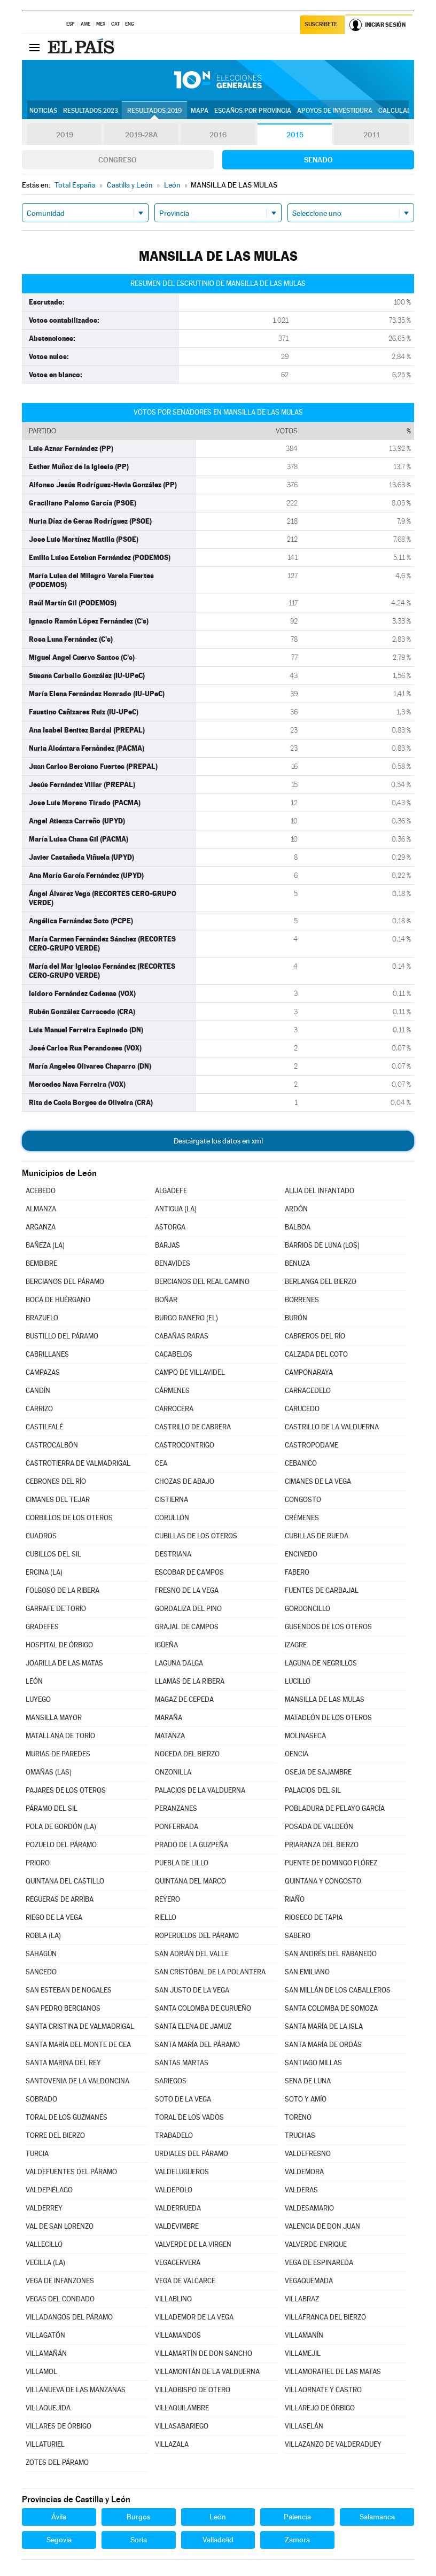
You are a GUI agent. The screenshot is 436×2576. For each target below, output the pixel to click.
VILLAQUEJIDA (48, 2408)
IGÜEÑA (166, 1645)
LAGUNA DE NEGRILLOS (321, 1663)
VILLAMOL (41, 2372)
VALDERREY (44, 2208)
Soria (138, 2539)
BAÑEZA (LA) (45, 1245)
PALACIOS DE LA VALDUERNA (200, 1790)
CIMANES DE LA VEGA (318, 1481)
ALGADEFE (171, 1191)
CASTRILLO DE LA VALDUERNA (332, 1427)
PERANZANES (176, 1808)
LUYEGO (38, 1699)
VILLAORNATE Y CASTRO (323, 2390)
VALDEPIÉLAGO (49, 2190)
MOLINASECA (305, 1736)
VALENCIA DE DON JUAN (322, 2226)
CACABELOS (173, 1354)
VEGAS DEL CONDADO (60, 2299)
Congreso (117, 159)
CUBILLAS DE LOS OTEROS (196, 1536)
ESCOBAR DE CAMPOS (189, 1572)
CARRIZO (39, 1409)
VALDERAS (301, 2190)
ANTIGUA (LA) (176, 1209)
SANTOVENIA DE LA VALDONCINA (77, 2081)
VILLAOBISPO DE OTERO (192, 2390)
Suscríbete (321, 24)
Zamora (297, 2539)
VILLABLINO (173, 2299)
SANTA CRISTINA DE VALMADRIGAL (80, 2026)
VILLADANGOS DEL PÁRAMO (69, 2317)
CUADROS (41, 1536)
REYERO (167, 1899)
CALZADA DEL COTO (316, 1354)
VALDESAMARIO (309, 2208)
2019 (64, 134)
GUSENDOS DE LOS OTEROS (328, 1627)
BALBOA (297, 1227)
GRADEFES (42, 1627)
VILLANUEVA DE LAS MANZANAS (76, 2390)
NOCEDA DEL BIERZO (187, 1754)
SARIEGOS (170, 2081)
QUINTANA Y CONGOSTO (323, 1881)
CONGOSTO (303, 1500)
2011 (371, 134)
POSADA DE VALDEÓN (319, 1827)
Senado (318, 159)
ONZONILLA (173, 1772)
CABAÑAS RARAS (181, 1336)
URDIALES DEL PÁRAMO (191, 2154)
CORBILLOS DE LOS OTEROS (69, 1518)
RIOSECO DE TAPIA (313, 1917)
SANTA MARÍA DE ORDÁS (323, 2045)
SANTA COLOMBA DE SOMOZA (331, 2008)
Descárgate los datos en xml (218, 1141)
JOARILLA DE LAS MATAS (64, 1663)
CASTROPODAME (311, 1445)
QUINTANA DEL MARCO (190, 1881)
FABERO (297, 1572)
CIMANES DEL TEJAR (58, 1500)
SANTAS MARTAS (181, 2063)
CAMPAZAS (43, 1372)
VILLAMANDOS (178, 2335)
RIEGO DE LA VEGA (54, 1917)
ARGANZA (41, 1227)
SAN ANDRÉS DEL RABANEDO (331, 1954)
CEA (161, 1463)
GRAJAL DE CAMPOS (187, 1627)
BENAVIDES (172, 1263)
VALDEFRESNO (308, 2154)
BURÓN (296, 1318)
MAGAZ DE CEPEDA (184, 1699)
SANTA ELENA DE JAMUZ (193, 2026)
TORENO (298, 2117)
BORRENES (302, 1300)
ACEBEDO (41, 1191)
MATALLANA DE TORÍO (60, 1736)
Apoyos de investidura (334, 110)
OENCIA (296, 1754)
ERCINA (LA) (44, 1572)
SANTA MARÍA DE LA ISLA (324, 2026)
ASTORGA (170, 1227)
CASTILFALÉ (44, 1427)
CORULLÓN (172, 1518)
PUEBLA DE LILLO (181, 1863)
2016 (218, 134)
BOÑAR (166, 1300)
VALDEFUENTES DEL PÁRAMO (71, 2172)
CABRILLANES (47, 1354)
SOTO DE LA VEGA (183, 2099)
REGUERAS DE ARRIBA (60, 1899)
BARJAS (167, 1245)
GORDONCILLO (307, 1609)
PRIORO (38, 1863)
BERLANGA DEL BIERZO (320, 1282)
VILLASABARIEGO (181, 2426)
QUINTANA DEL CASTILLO (65, 1881)
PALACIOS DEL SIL (313, 1790)
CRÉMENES (302, 1518)
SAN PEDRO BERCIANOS (63, 2008)
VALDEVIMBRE (177, 2226)
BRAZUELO (42, 1318)
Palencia (297, 2516)
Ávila (58, 2516)
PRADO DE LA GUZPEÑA (191, 1845)
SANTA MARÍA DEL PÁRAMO (197, 2045)
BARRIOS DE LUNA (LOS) (322, 1245)
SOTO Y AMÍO (305, 2099)
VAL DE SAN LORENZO (60, 2226)
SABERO (297, 1936)
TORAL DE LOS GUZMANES (66, 2117)
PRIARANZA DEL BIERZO (322, 1845)
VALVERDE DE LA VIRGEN (193, 2244)
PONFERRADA (176, 1827)
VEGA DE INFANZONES (60, 2281)
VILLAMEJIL (303, 2353)
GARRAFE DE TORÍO (56, 1609)
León (217, 2516)
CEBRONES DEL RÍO (56, 1481)
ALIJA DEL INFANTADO (319, 1191)
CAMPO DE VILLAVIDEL (190, 1372)
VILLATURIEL (45, 2444)
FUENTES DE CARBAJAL (322, 1590)
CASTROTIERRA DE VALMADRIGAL (78, 1463)
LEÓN (34, 1681)
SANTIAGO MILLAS (313, 2063)
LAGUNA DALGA (179, 1663)
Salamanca (377, 2516)
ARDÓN (296, 1209)
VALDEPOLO (173, 2190)
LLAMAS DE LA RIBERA (189, 1681)
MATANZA (170, 1736)
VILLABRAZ (302, 2299)
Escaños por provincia (252, 110)
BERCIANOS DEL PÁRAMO (65, 1282)
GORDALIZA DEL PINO (188, 1609)
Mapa (199, 110)
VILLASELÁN (304, 2426)
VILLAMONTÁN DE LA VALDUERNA (207, 2372)
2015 (294, 134)
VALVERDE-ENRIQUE (316, 2244)
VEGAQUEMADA (309, 2281)
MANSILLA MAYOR (54, 1718)
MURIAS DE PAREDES (58, 1754)
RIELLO (165, 1917)
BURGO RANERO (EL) (186, 1318)
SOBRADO (41, 2099)
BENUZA (297, 1263)
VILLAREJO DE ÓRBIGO (320, 2408)
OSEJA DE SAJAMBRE (318, 1772)
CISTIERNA (171, 1500)
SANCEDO (41, 1972)
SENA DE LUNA (308, 2081)
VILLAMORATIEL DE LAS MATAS (333, 2372)
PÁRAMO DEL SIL (51, 1808)
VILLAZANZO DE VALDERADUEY (333, 2444)
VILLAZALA (172, 2444)
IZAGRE (296, 1645)
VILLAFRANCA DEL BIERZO (325, 2317)
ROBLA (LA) (43, 1936)
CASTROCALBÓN (52, 1445)
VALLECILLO (44, 2244)
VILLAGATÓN (45, 2335)
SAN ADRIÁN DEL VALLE (192, 1954)
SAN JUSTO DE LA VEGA (192, 1990)
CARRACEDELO (308, 1391)
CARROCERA (174, 1409)
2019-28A (141, 134)
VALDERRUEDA (178, 2208)
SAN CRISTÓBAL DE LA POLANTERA (210, 1972)
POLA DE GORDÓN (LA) (61, 1827)
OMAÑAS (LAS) (49, 1772)
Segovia (59, 2539)
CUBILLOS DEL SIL (53, 1554)
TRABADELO (174, 2135)
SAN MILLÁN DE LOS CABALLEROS (338, 1990)
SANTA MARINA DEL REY (63, 2063)
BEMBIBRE (41, 1263)
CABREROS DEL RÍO (315, 1336)
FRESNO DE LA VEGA (187, 1590)
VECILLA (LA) (45, 2263)
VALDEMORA (304, 2172)
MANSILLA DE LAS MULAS (324, 1699)
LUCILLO (297, 1681)
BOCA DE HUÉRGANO (58, 1300)
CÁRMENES (172, 1391)
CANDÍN (38, 1391)
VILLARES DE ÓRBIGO (58, 2426)
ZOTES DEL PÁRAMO (57, 2462)
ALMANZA (41, 1209)
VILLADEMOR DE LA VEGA (194, 2317)
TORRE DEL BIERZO (55, 2135)
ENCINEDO (301, 1554)
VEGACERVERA (177, 2263)
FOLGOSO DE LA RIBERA (62, 1590)
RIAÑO (295, 1899)
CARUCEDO (302, 1409)
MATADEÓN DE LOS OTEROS (328, 1718)
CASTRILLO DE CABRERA (193, 1427)
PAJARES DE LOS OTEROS (66, 1790)
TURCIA (37, 2154)
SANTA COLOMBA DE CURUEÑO (203, 2008)
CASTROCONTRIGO (184, 1445)
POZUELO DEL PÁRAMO (61, 1845)
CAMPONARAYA (309, 1372)
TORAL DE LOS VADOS (189, 2117)
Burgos (138, 2516)
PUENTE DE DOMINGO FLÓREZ (331, 1863)
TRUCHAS (300, 2135)
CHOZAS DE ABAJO (184, 1481)
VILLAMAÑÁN (46, 2353)
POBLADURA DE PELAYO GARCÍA (335, 1808)
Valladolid (218, 2539)
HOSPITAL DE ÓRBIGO (59, 1645)
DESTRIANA (173, 1554)
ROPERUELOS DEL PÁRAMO (197, 1936)
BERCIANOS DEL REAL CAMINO (202, 1282)
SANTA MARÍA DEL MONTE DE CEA (78, 2045)
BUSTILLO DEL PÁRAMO (62, 1336)
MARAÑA (168, 1718)
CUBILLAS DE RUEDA (316, 1536)
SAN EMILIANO (307, 1972)
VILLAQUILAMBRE (182, 2408)
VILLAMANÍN (304, 2335)
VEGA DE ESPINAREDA (319, 2263)
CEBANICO (301, 1463)
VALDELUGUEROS (182, 2172)
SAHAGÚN (41, 1954)
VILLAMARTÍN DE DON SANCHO (203, 2353)
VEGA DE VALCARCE (185, 2281)
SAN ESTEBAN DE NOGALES (69, 1990)
